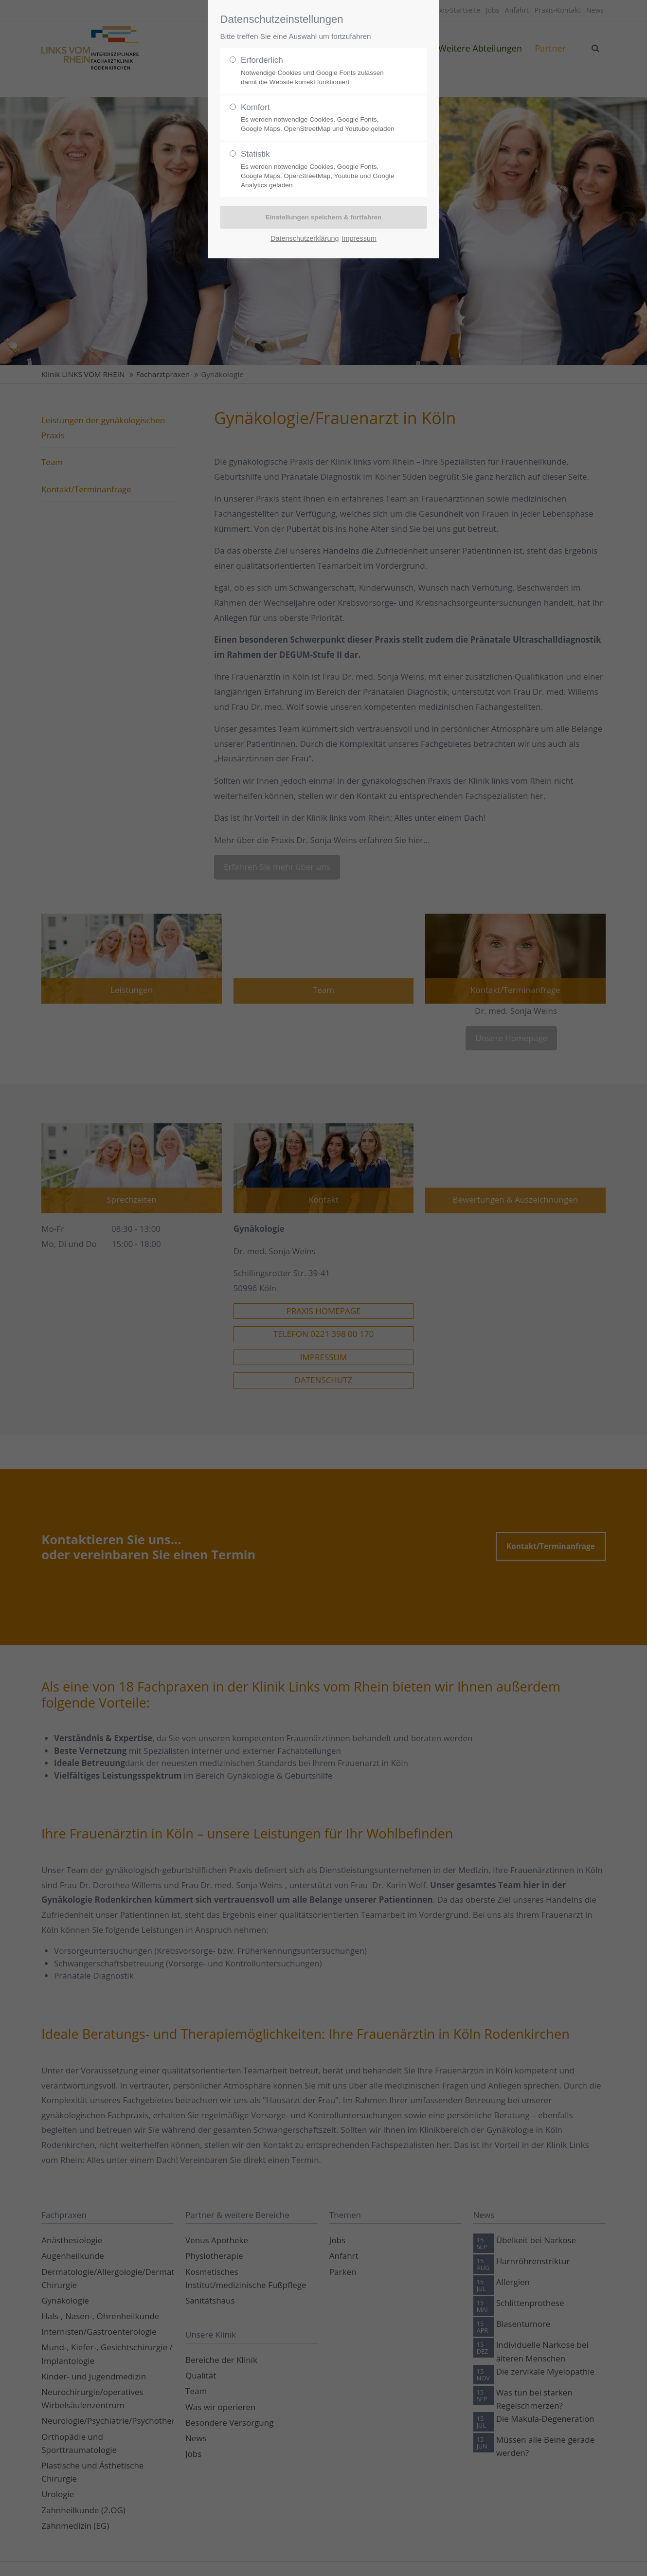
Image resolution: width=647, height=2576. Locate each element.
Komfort (319, 118)
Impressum (359, 238)
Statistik (319, 169)
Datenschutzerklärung (304, 238)
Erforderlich (319, 71)
